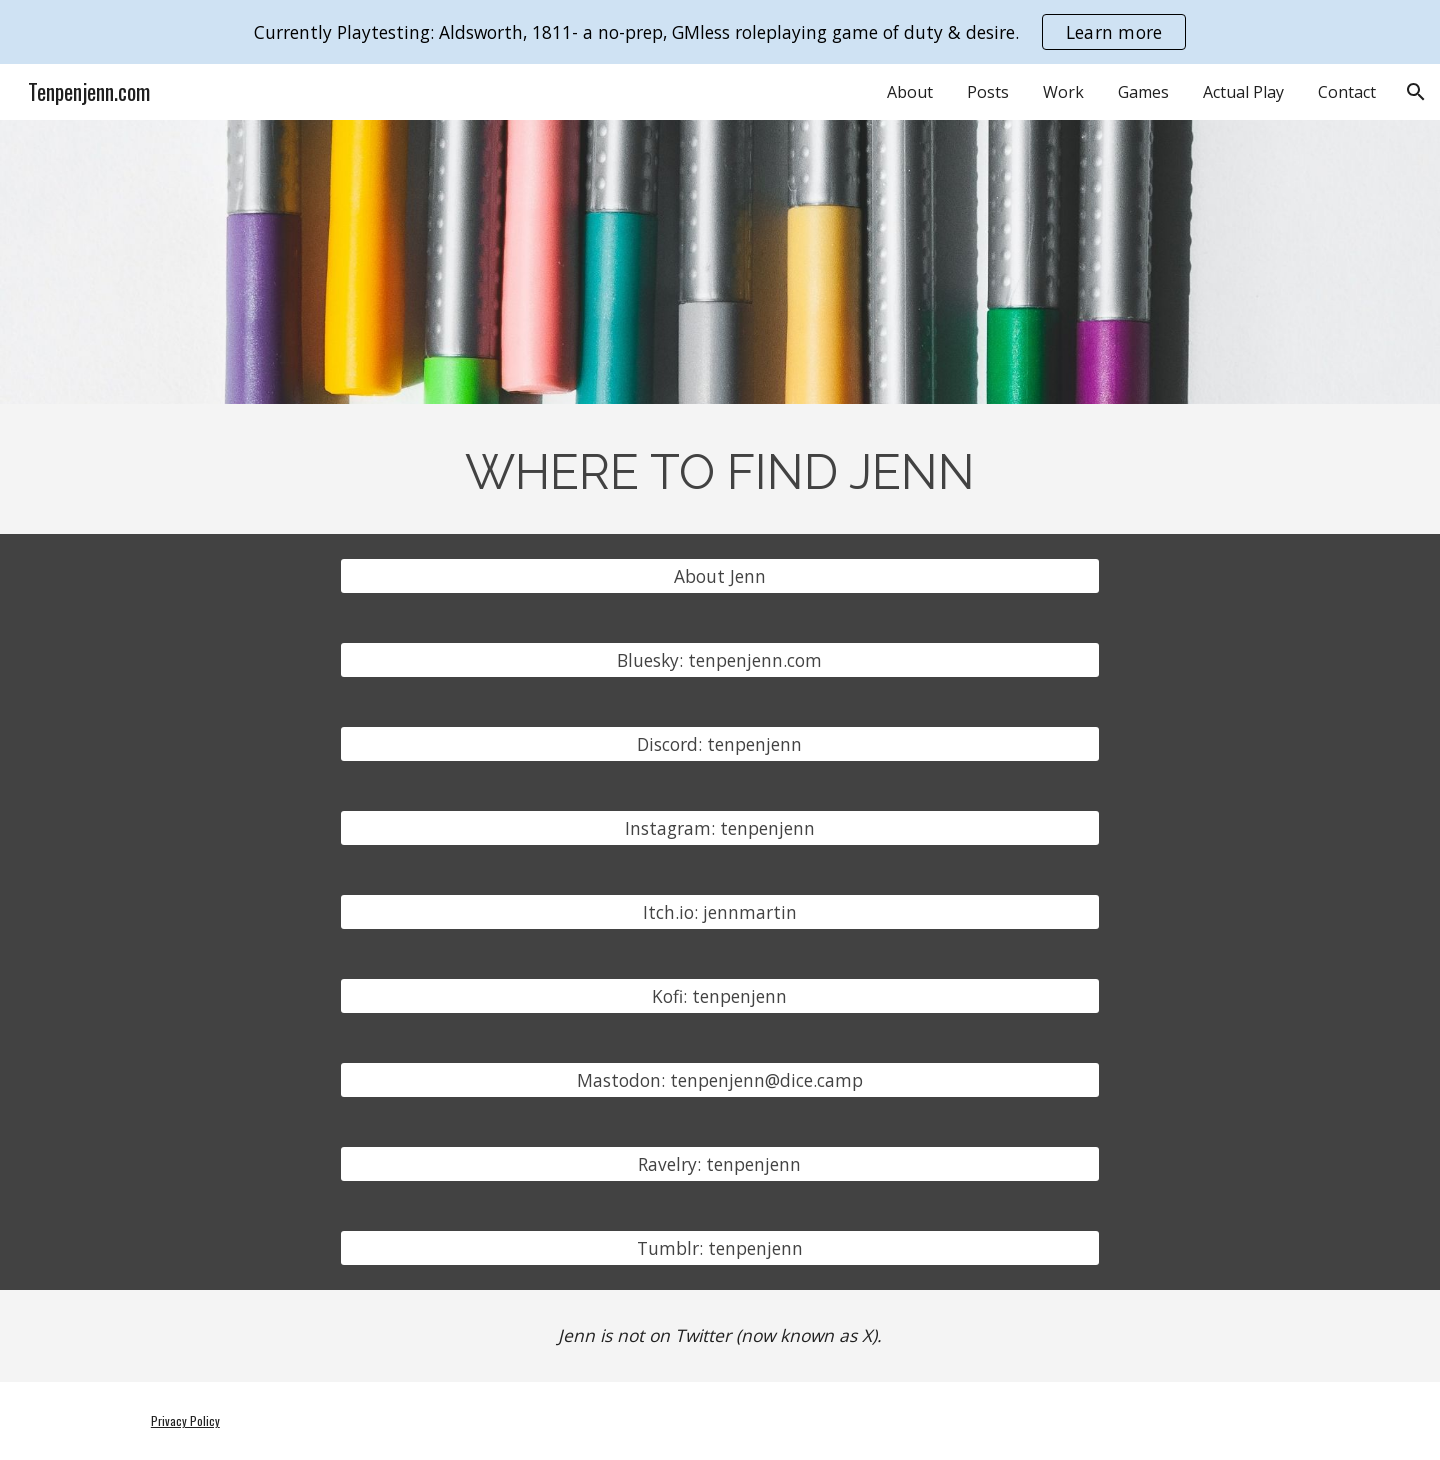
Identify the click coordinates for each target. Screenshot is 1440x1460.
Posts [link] (988, 92)
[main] (720, 469)
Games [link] (1143, 92)
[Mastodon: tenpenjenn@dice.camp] (720, 1080)
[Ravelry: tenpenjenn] (720, 1164)
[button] (1416, 92)
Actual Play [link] (1243, 92)
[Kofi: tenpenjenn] (720, 996)
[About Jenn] (720, 576)
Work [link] (1063, 92)
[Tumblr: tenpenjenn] (720, 1248)
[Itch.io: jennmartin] (720, 912)
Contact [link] (1347, 92)
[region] (720, 32)
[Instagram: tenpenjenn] (720, 828)
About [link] (910, 92)
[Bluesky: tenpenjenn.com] (720, 660)
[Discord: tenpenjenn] (720, 744)
